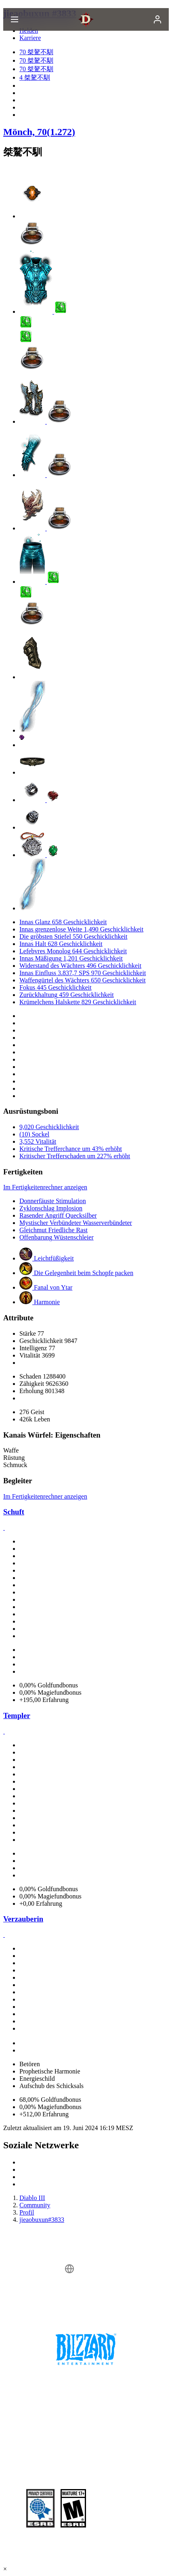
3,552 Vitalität (37, 1141)
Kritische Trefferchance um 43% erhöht (70, 1148)
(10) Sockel (34, 1134)
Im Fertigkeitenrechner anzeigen (45, 1187)
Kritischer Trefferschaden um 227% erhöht (74, 1156)
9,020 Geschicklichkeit (49, 1126)
